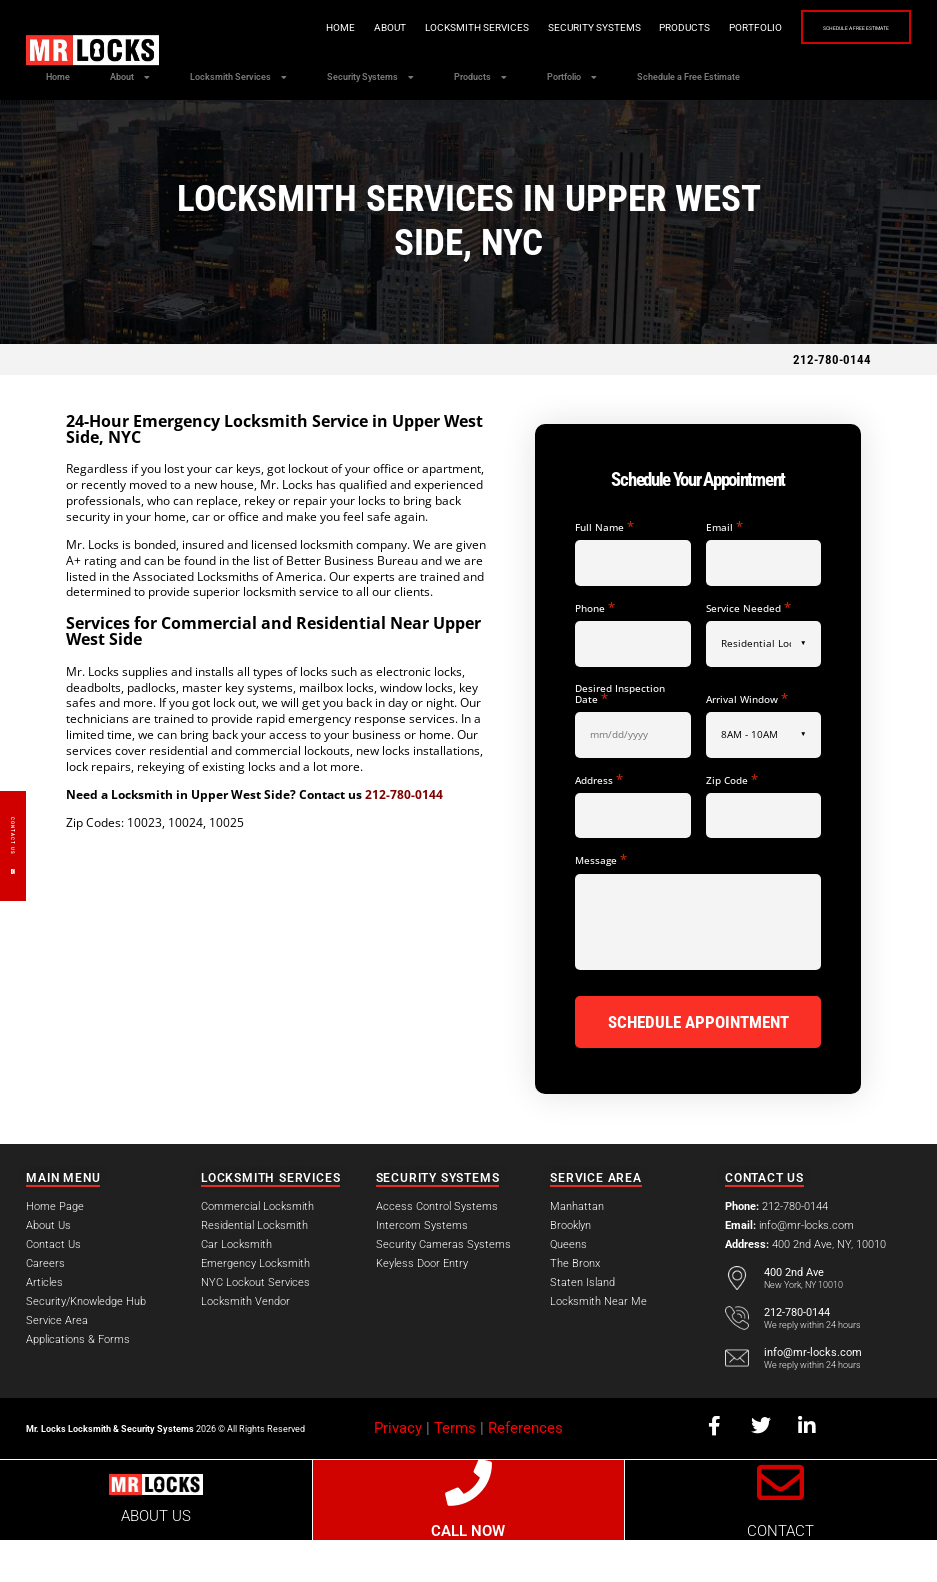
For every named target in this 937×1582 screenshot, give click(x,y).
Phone (595, 653)
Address (599, 825)
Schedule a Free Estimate (821, 28)
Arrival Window (747, 744)
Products (615, 27)
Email (724, 572)
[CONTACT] (780, 1525)
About (321, 27)
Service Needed (748, 653)
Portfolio (686, 27)
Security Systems (525, 27)
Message (601, 905)
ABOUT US (156, 1559)
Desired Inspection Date (620, 740)
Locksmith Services (408, 27)
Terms (455, 1471)
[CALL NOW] (468, 1525)
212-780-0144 (832, 405)
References (525, 1471)
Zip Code (732, 825)
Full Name (604, 572)
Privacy (398, 1471)
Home (271, 27)
